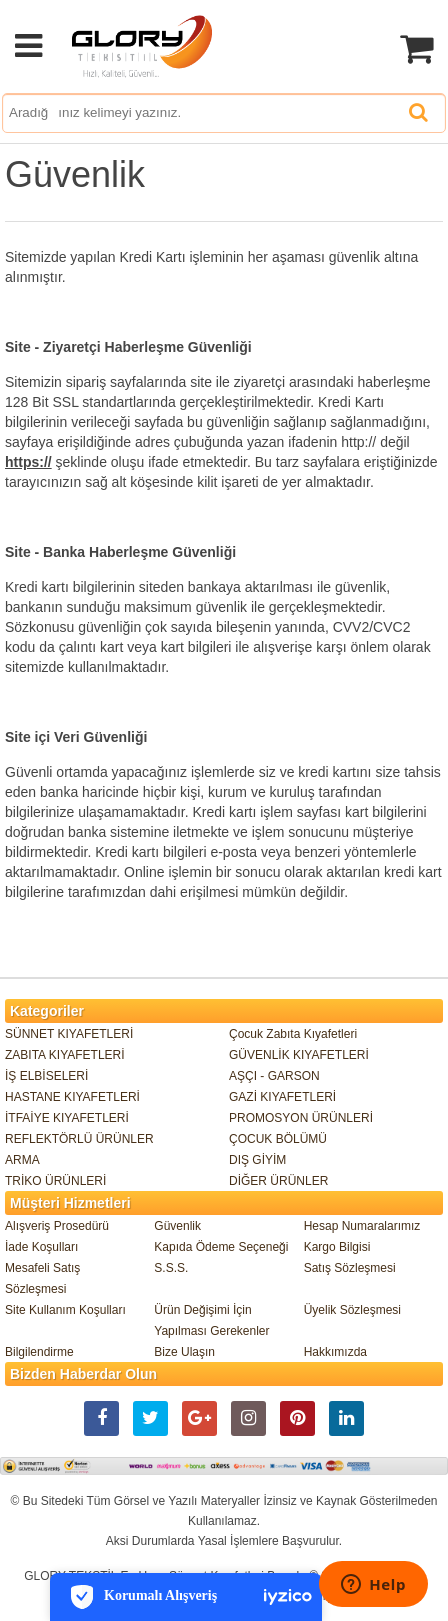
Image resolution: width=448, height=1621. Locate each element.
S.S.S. (171, 1268)
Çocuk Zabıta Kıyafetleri (293, 1034)
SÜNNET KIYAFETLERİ (69, 1034)
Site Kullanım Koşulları (65, 1310)
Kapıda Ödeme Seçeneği (221, 1247)
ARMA (22, 1160)
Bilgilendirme (39, 1352)
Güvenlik (177, 1226)
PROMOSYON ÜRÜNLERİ (301, 1118)
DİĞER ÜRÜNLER (278, 1181)
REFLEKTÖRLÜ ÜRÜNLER (79, 1139)
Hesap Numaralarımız (362, 1226)
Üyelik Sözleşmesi (352, 1310)
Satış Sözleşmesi (350, 1268)
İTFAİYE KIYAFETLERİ (67, 1118)
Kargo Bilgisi (337, 1247)
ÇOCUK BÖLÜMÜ (278, 1139)
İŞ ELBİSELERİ (46, 1076)
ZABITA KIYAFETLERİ (65, 1055)
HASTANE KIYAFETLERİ (72, 1097)
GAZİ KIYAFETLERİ (282, 1097)
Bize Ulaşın (184, 1352)
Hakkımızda (335, 1352)
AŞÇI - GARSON (274, 1076)
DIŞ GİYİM (257, 1160)
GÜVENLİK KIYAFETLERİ (299, 1055)
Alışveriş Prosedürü (57, 1226)
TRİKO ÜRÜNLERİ (55, 1181)
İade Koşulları (41, 1247)
